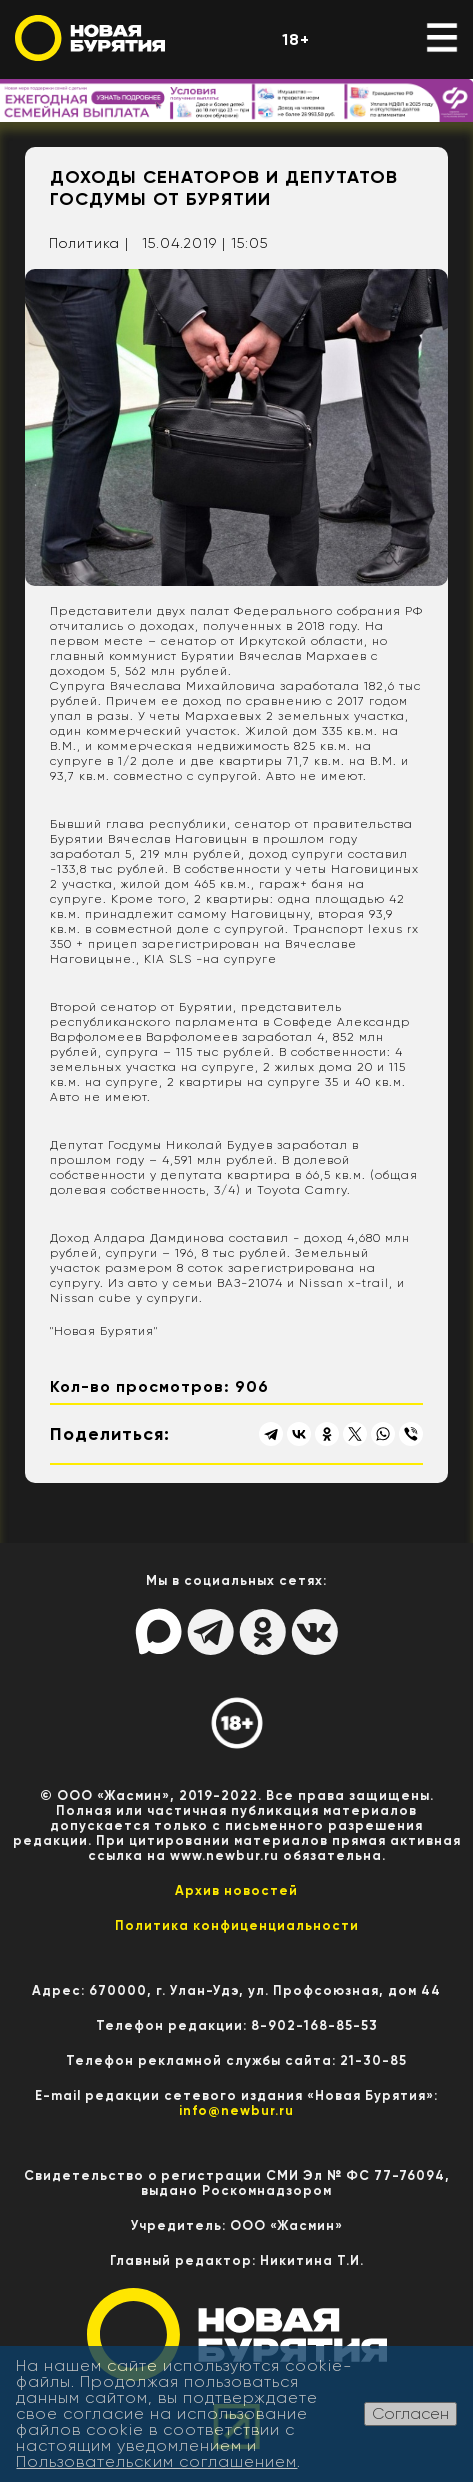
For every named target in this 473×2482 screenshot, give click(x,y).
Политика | (89, 243)
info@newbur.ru (236, 2110)
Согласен (410, 2413)
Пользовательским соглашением (156, 2461)
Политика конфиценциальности (237, 1925)
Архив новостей (236, 1890)
